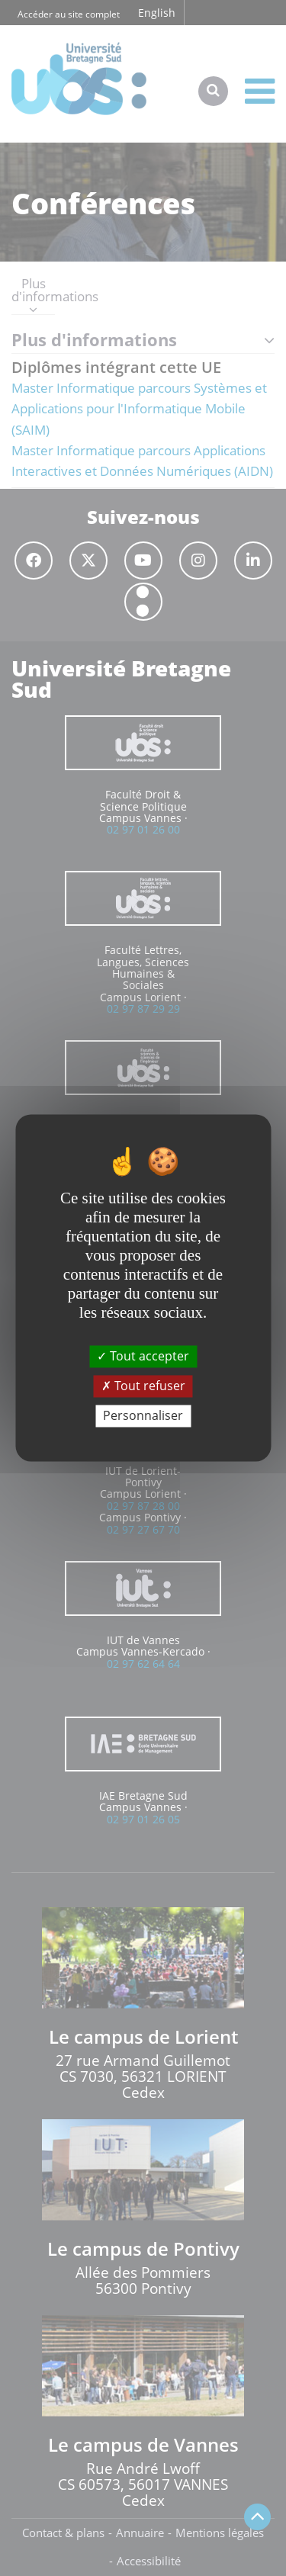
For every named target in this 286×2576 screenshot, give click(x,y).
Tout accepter (143, 1355)
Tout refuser (143, 1385)
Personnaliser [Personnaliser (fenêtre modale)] (143, 1415)
